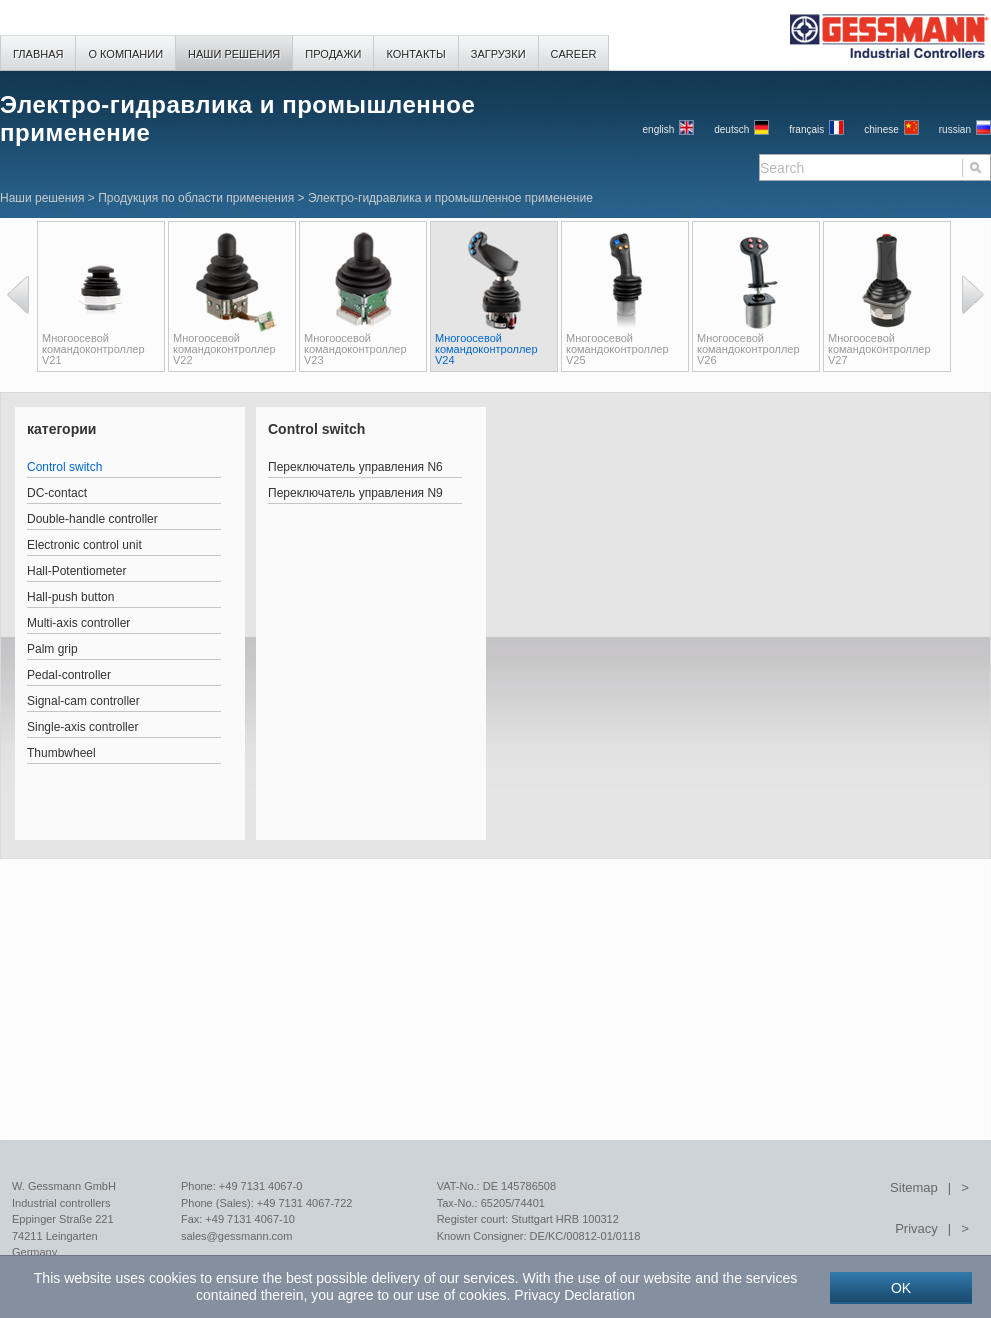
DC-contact (57, 493)
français (806, 129)
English (659, 129)
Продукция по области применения (196, 198)
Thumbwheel (61, 753)
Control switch (64, 467)
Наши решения (42, 198)
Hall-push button (70, 597)
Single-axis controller (82, 727)
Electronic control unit (84, 545)
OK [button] (901, 1288)
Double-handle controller (92, 519)
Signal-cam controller (83, 701)
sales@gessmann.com (236, 1236)
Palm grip (52, 649)
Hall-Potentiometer (76, 571)
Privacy (916, 1228)
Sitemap (914, 1187)
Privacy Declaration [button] (574, 1295)
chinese (881, 129)
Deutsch (731, 129)
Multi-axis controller (78, 623)
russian (955, 129)
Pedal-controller (69, 675)
